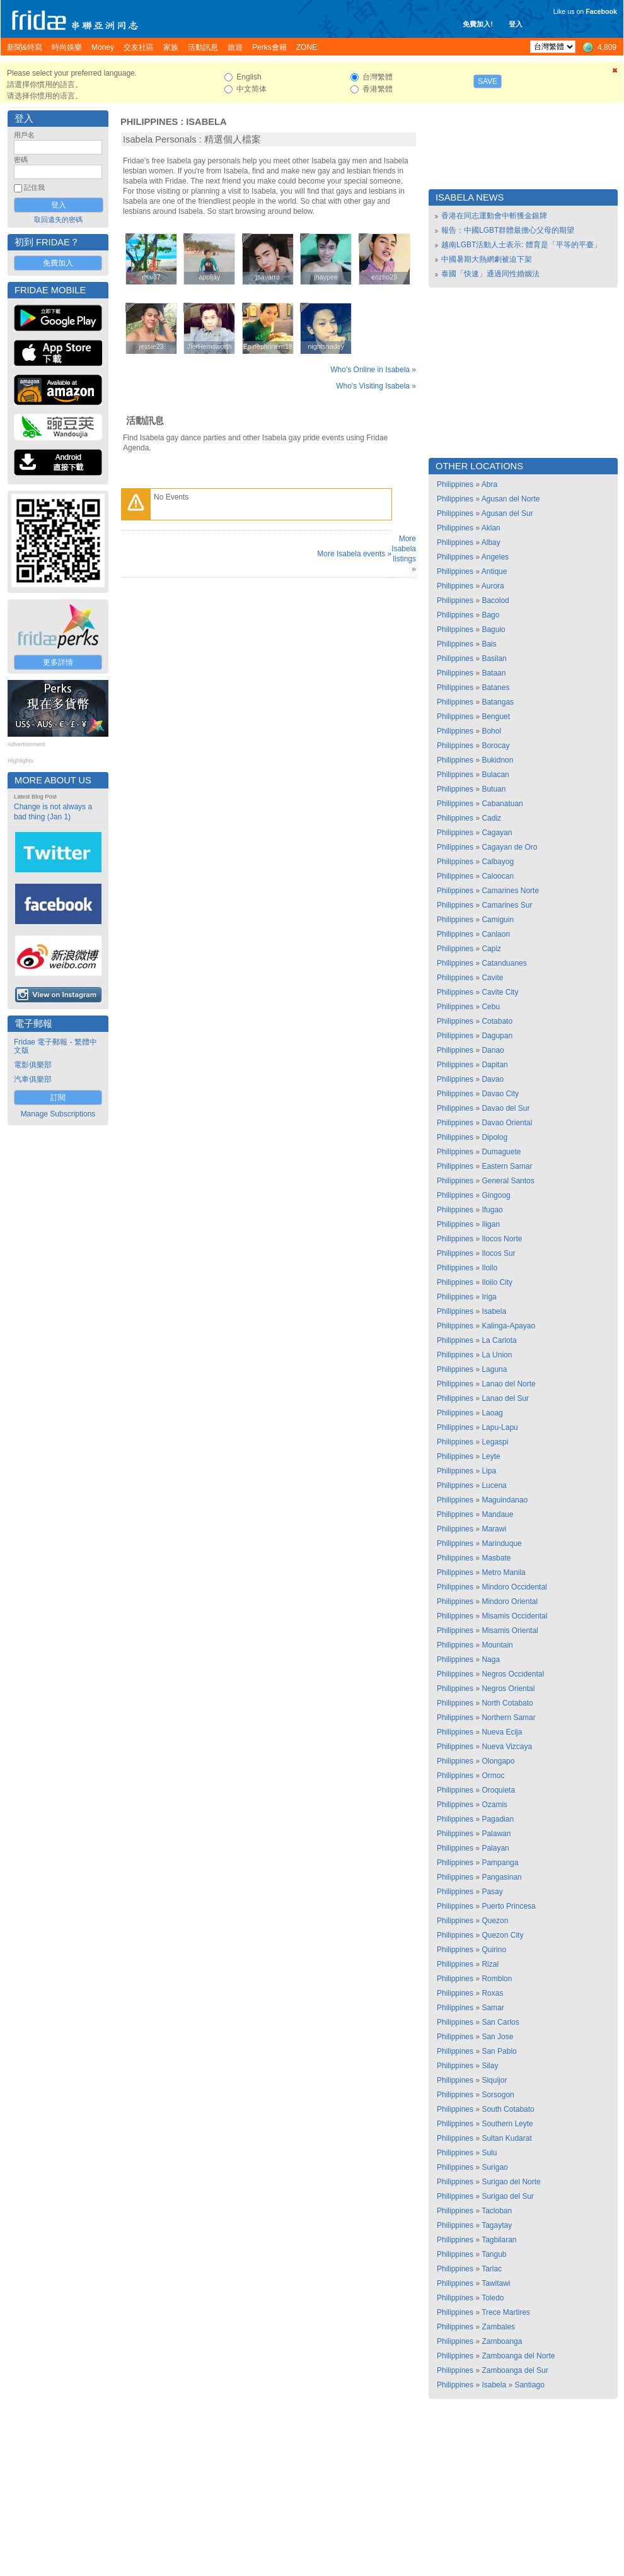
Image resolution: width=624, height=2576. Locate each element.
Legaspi (495, 1441)
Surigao (494, 2167)
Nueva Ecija (502, 1732)
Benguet (496, 716)
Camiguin (498, 919)
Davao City (500, 1093)
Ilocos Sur (498, 1253)
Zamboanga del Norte (518, 2355)
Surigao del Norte (511, 2181)
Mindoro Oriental (510, 1601)
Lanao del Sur (505, 1398)
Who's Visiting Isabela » (376, 386)
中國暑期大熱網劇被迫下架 (486, 259)
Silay (490, 2065)
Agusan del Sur (507, 513)
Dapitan (494, 1064)
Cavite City (500, 992)
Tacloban (497, 2210)
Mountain (497, 1645)
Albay (491, 542)
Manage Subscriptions (58, 1113)
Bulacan (495, 774)
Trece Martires (506, 2312)
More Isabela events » (354, 553)
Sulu (489, 2152)
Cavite (492, 977)
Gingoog (496, 1195)
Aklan (491, 528)
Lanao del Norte (508, 1383)
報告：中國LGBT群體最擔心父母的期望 (507, 230)
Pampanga (500, 1862)
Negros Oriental (508, 1688)
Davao (493, 1079)
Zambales (498, 2326)
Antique (494, 571)
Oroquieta (498, 1790)
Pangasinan (501, 1877)
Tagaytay (497, 2225)
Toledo (493, 2297)
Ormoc (493, 1775)
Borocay (495, 745)
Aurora (493, 586)
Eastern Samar (507, 1166)
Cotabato (497, 1021)
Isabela (206, 122)
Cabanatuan (502, 803)
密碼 (21, 159)
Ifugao (492, 1209)
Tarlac (492, 2268)
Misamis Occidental (514, 1616)
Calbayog (498, 861)
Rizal (490, 1964)
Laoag (492, 1412)
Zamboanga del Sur (515, 2370)
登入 (516, 24)
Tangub (494, 2254)
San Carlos (500, 2022)
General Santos (508, 1180)
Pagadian (498, 1819)
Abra (489, 484)
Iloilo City (497, 1282)
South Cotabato (508, 2109)
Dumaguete (501, 1151)
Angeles (495, 557)
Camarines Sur (507, 905)
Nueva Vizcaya (507, 1746)
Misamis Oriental (510, 1630)
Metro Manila (503, 1572)
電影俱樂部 (33, 1064)
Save (487, 81)
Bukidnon (497, 760)
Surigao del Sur (508, 2196)
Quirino (494, 1949)
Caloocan (498, 876)
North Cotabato (507, 1703)
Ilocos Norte (502, 1238)
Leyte (491, 1456)
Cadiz (491, 818)
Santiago (529, 2384)
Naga (491, 1659)
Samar (493, 2007)
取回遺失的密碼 (58, 219)
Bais (489, 644)
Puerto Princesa (508, 1906)
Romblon (497, 1978)
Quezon (495, 1920)
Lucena (494, 1485)
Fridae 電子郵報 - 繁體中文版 (55, 1046)
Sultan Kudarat (506, 2138)
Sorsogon (498, 2094)
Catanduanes (504, 963)
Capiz (491, 948)
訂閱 (58, 1097)
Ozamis (494, 1804)
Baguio (493, 629)
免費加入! (478, 24)
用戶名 (24, 135)
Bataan (494, 673)
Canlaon (496, 934)
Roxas (492, 1993)
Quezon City (502, 1935)
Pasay (492, 1891)
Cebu (491, 1006)
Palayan (495, 1848)
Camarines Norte (510, 890)
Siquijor (494, 2080)
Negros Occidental (513, 1674)
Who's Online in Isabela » (373, 369)
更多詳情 (58, 662)
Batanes (495, 687)
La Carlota (499, 1340)
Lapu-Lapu (499, 1427)
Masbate (496, 1558)
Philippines (149, 122)
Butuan (494, 789)
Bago (490, 615)
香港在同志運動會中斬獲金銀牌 (494, 215)
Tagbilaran (499, 2239)
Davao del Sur (505, 1108)
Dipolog (494, 1137)
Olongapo (498, 1761)
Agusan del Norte (511, 499)
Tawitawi (496, 2283)
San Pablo (499, 2051)
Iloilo (489, 1267)
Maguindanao (505, 1500)
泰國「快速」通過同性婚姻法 (490, 273)
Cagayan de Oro (509, 847)
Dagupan (497, 1035)
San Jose (497, 2036)
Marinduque (501, 1543)
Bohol (491, 731)
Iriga (489, 1296)
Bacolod (495, 600)
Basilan (494, 658)
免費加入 (58, 263)
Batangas (498, 702)
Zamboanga (502, 2341)
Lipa (489, 1471)
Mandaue (497, 1514)
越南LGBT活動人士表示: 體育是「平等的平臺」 (521, 244)
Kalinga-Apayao (508, 1325)
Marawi (494, 1529)
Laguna (494, 1369)
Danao (493, 1050)
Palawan (496, 1833)
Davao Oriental (507, 1122)
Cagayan (497, 832)
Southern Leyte (507, 2123)
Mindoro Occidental (514, 1587)
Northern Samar (508, 1717)
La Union (497, 1354)
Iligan (491, 1224)
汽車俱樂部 (33, 1079)
